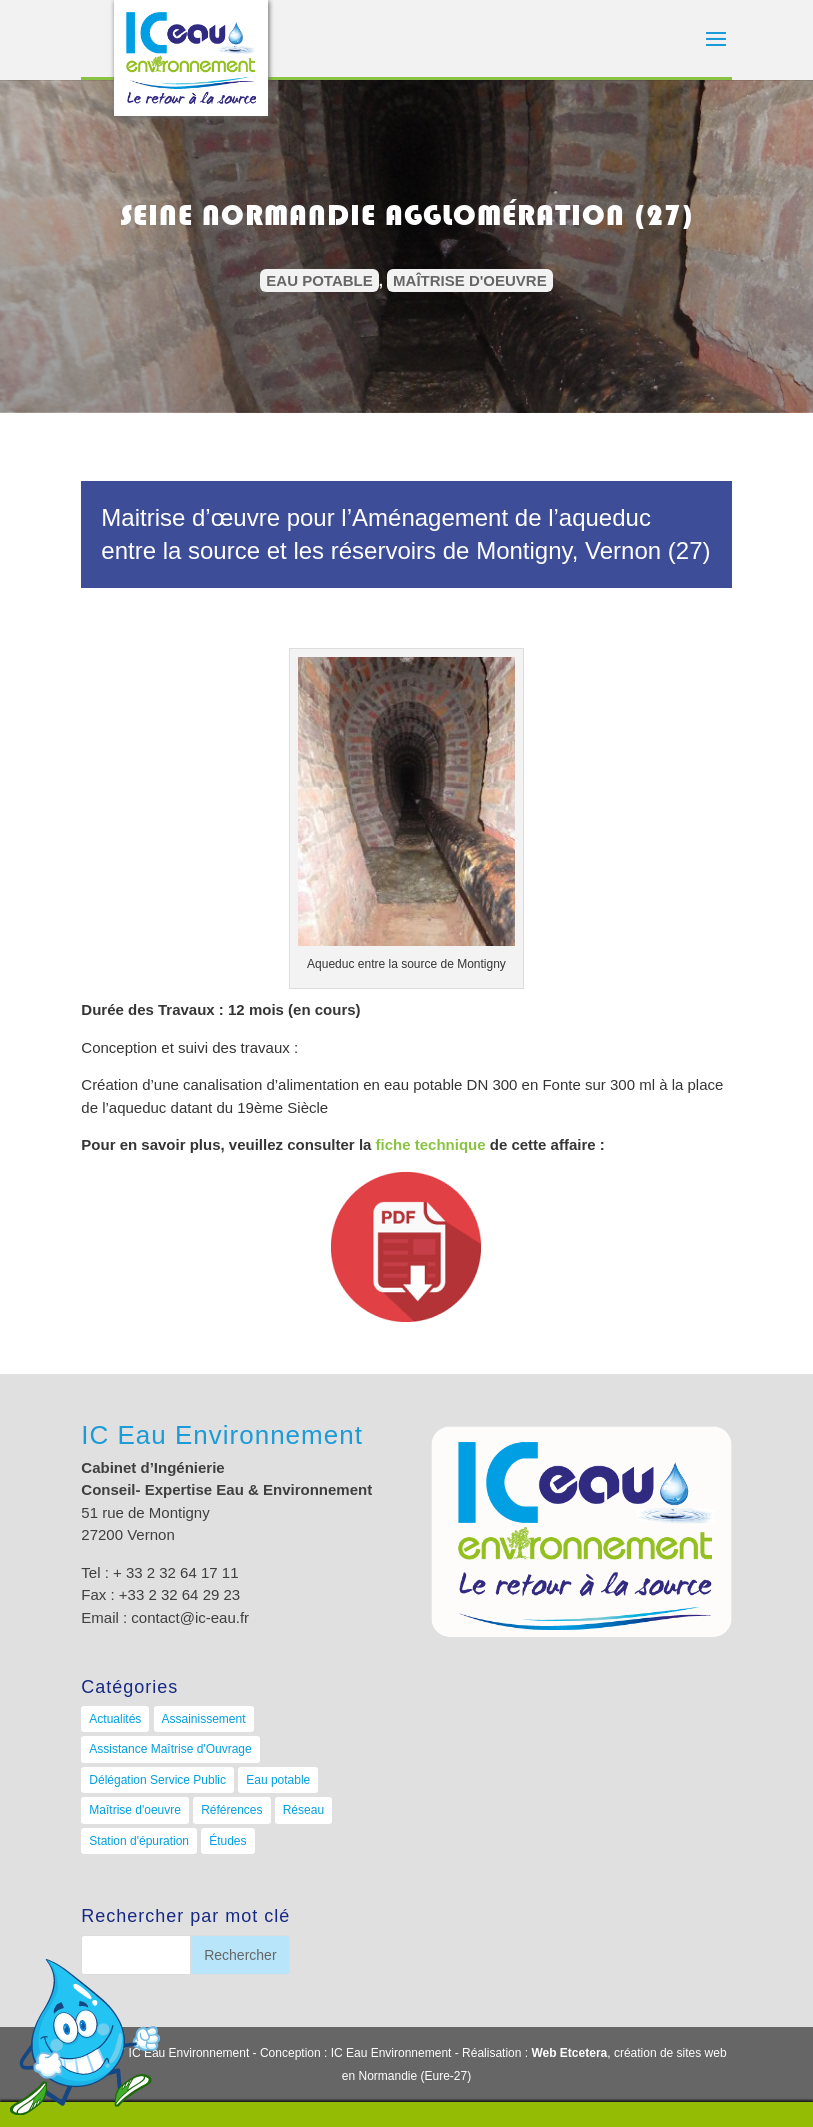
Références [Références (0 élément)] (231, 1810)
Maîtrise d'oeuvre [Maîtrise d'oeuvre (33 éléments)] (135, 1810)
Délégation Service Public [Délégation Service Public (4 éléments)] (157, 1780)
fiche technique (431, 1144)
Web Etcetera (569, 2053)
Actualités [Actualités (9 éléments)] (115, 1719)
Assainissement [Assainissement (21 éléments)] (204, 1719)
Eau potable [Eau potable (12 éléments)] (278, 1780)
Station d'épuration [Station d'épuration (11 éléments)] (139, 1841)
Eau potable (319, 280)
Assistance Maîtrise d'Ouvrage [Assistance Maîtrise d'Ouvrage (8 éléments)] (170, 1749)
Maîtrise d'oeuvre (470, 280)
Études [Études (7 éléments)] (227, 1841)
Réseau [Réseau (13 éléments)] (303, 1810)
